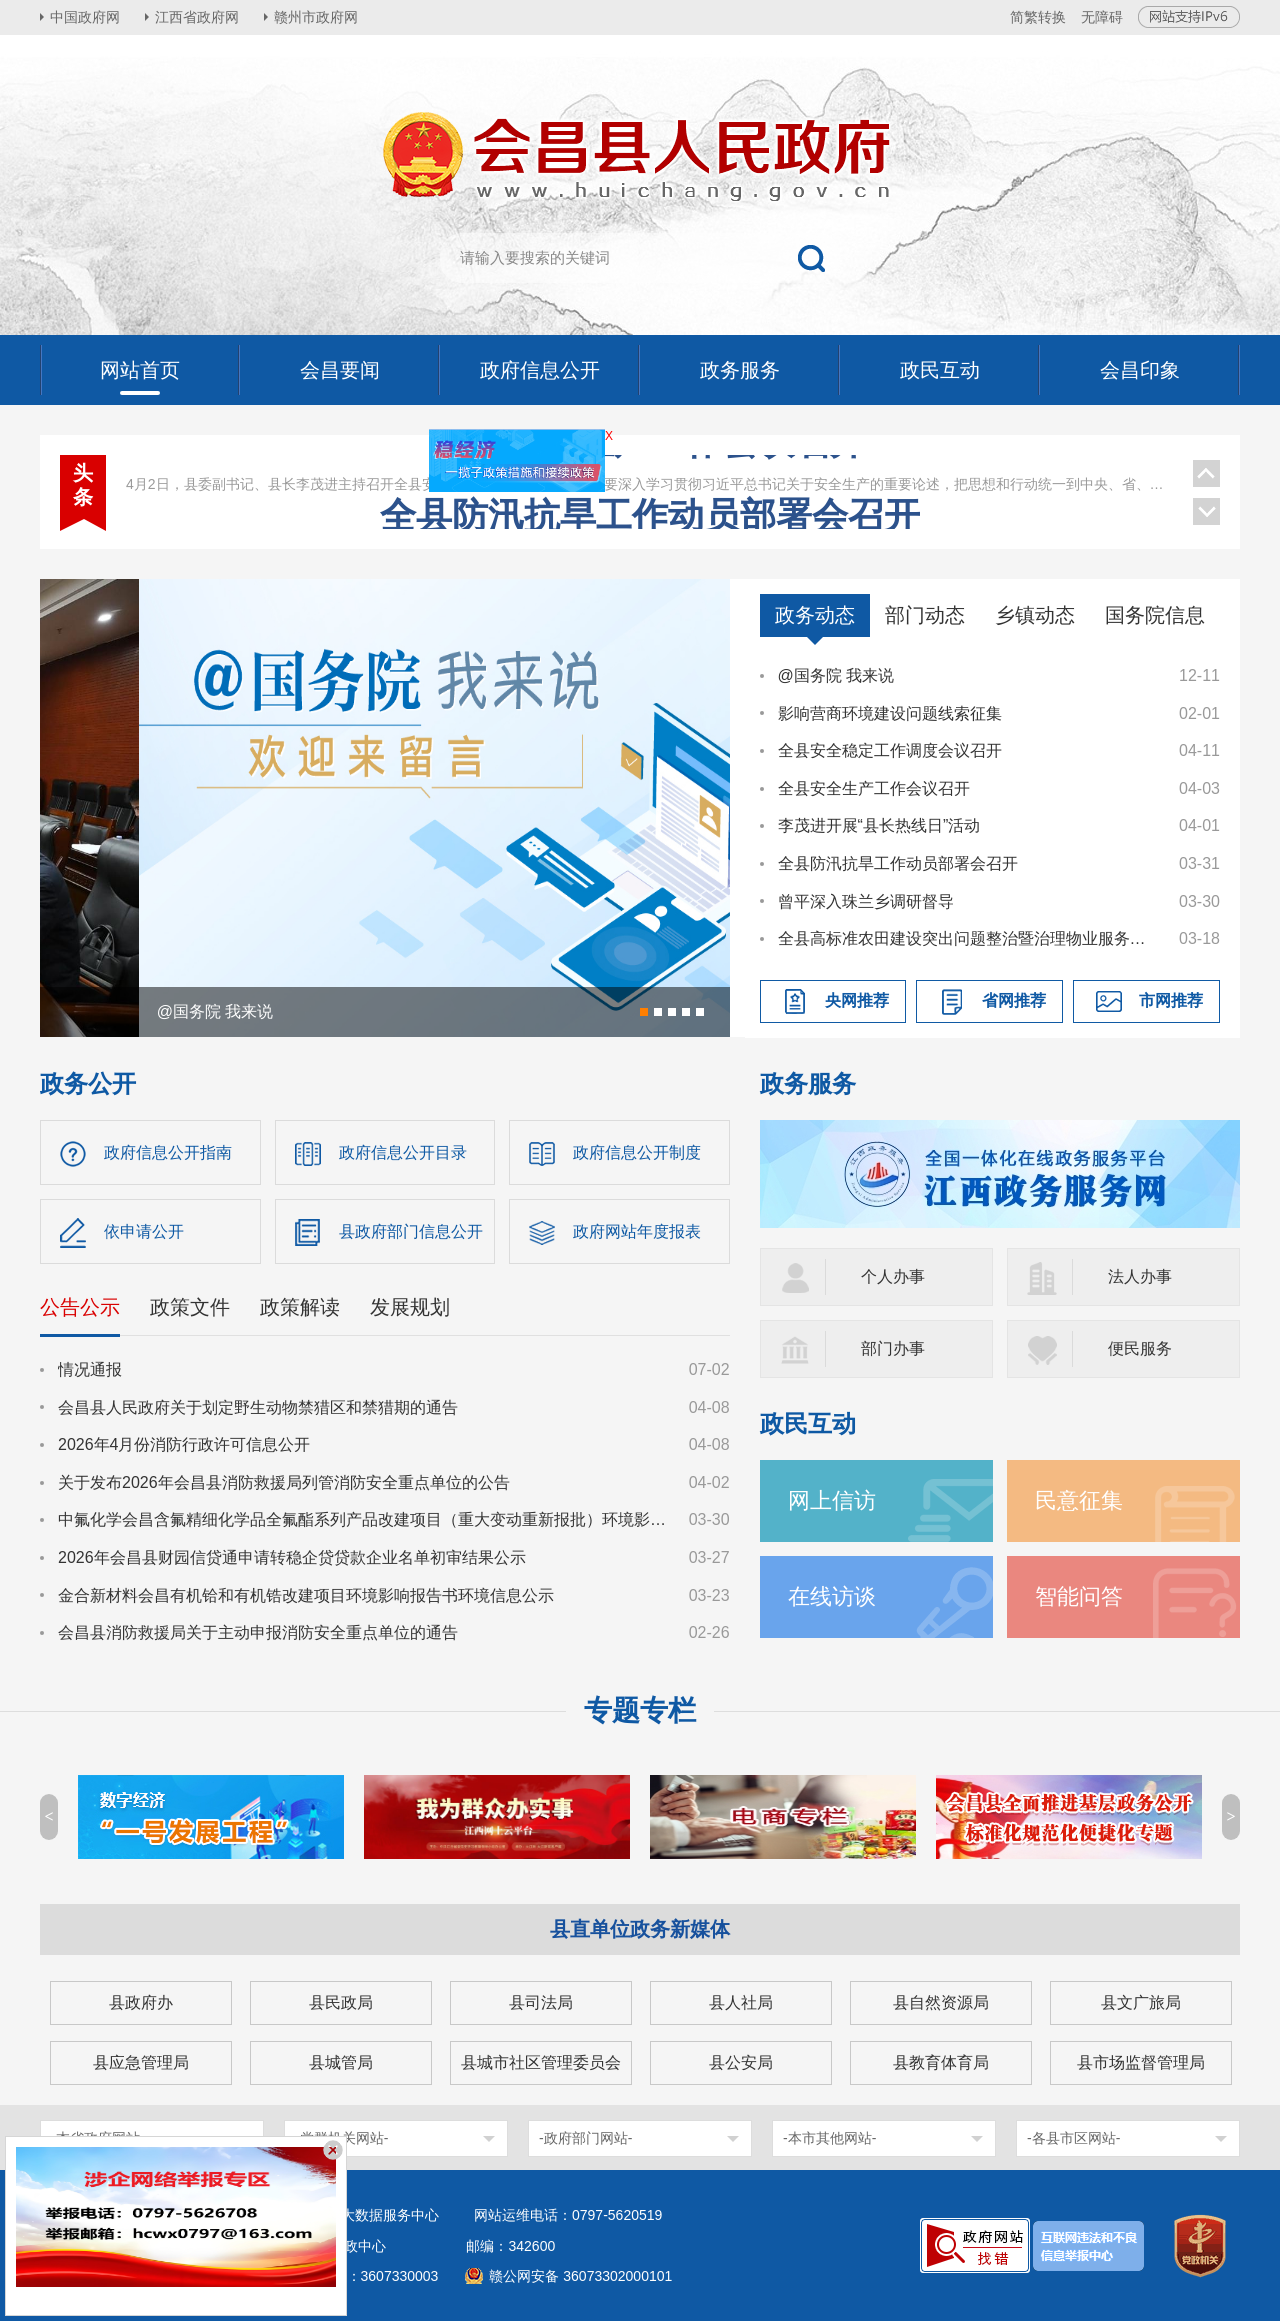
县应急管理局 (141, 2062)
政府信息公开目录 (403, 1152)
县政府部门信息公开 (411, 1231)
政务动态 (815, 615)
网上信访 (832, 1500)
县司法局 (541, 2002)
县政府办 (141, 2002)
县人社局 (741, 2002)
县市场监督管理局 (1141, 2062)
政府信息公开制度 (637, 1152)
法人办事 (1140, 1276)
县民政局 (341, 2002)
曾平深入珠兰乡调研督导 (866, 901)
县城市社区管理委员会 (541, 2062)
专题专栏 (640, 1710)
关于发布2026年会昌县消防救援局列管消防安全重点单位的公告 (284, 1482)
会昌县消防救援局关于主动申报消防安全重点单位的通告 (258, 1632)
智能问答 (1079, 1596)
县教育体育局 (941, 2062)
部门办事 (893, 1348)
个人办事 (893, 1276)
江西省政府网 (197, 17)
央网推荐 (857, 1000)
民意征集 (1079, 1500)
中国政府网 (85, 17)
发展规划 (410, 1307)
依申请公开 (144, 1231)
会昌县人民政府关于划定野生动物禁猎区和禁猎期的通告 (258, 1407)
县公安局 (741, 2062)
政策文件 (190, 1307)
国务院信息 (1155, 615)
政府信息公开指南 (168, 1152)
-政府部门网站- (585, 2138)
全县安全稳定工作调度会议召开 (890, 750)
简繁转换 (1038, 17)
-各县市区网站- (1073, 2138)
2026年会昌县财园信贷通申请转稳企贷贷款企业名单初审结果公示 (292, 1557)
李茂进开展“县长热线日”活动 (879, 825)
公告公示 (80, 1307)
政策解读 (300, 1307)
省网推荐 (1014, 1000)
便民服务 (1140, 1348)
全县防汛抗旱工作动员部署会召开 (898, 863)
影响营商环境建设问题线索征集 (890, 713)
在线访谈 (832, 1596)
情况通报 (90, 1369)
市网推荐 (1171, 1000)
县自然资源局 (941, 2002)
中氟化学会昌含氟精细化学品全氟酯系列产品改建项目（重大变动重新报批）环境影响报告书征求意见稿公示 (364, 1519)
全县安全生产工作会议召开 (650, 499)
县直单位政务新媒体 (640, 1929)
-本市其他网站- (829, 2138)
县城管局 (341, 2062)
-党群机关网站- (341, 2138)
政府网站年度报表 (637, 1231)
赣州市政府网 (316, 17)
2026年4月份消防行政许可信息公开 (184, 1444)
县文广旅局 (1141, 2002)
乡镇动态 (1035, 615)
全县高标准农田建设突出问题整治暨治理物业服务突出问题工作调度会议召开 (969, 938)
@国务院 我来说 (836, 675)
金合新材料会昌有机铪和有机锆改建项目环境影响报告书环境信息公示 (306, 1595)
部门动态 (925, 615)
